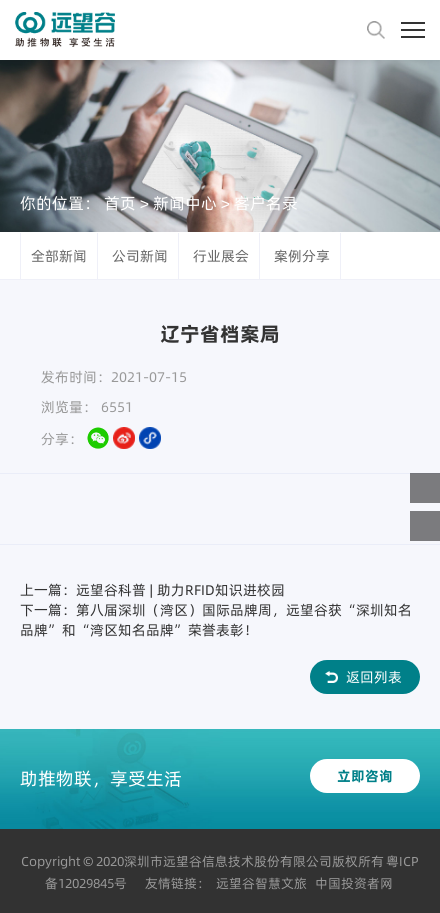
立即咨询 (365, 776)
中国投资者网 (354, 883)
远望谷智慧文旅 (261, 883)
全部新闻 (59, 256)
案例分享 (302, 256)
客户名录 (266, 202)
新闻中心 (185, 202)
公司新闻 (140, 256)
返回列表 (374, 677)
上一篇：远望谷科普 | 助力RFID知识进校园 (152, 590)
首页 (120, 202)
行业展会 (221, 256)
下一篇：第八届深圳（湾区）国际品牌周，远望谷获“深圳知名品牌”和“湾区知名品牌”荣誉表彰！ (216, 620)
